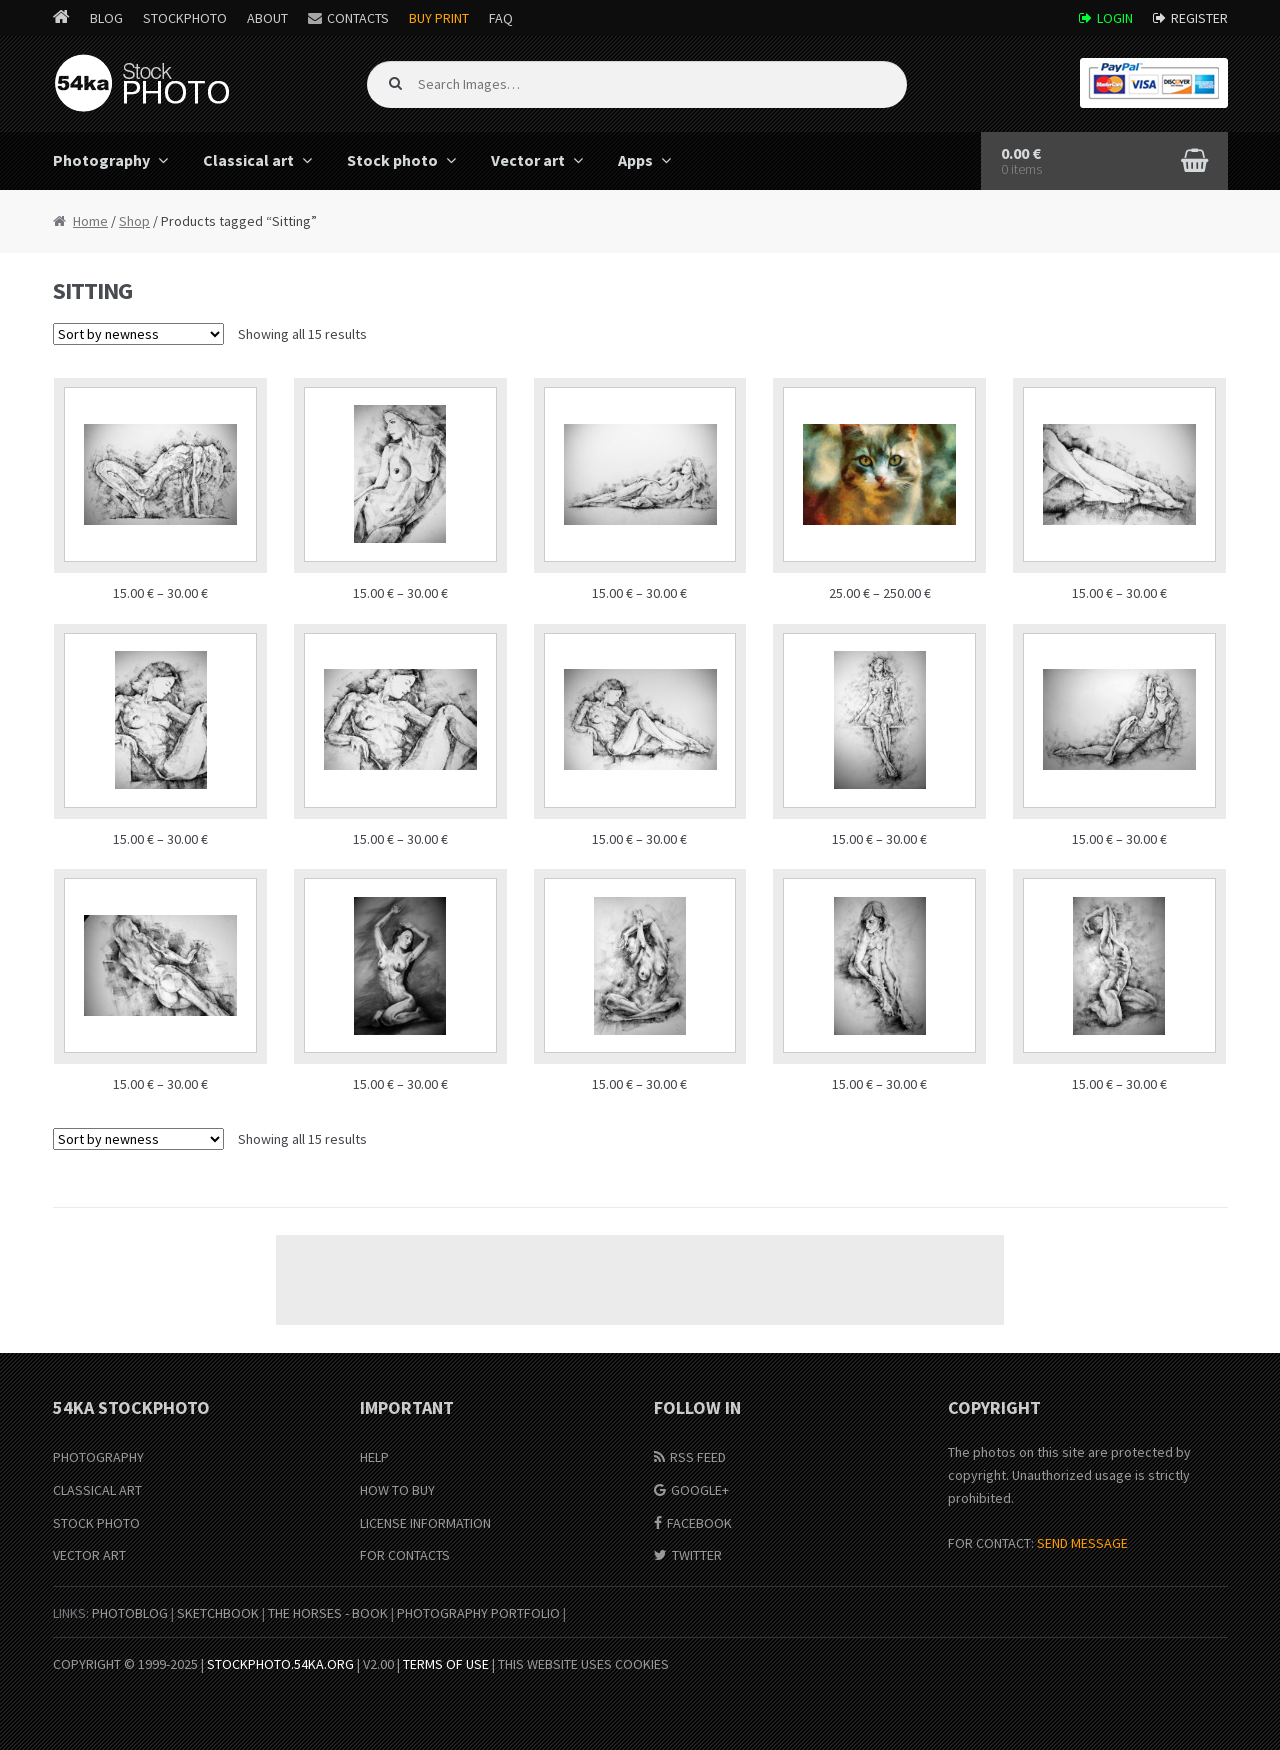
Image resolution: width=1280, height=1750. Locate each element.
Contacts (358, 18)
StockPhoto (185, 18)
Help (374, 1457)
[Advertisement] (640, 1280)
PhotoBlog (130, 1613)
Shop (134, 221)
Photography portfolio (478, 1613)
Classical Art (97, 1490)
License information (425, 1523)
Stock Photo (96, 1523)
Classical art (248, 160)
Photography (101, 160)
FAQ (501, 18)
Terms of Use (446, 1664)
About (267, 18)
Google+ (700, 1490)
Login (1115, 18)
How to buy (397, 1490)
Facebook (699, 1523)
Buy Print (439, 18)
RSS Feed (698, 1457)
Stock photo (392, 160)
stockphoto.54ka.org (280, 1664)
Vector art (528, 160)
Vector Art (89, 1555)
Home (90, 221)
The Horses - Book (328, 1613)
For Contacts (405, 1555)
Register (1199, 18)
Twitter (697, 1555)
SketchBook (218, 1613)
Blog (106, 18)
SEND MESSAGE (1082, 1543)
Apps (635, 160)
